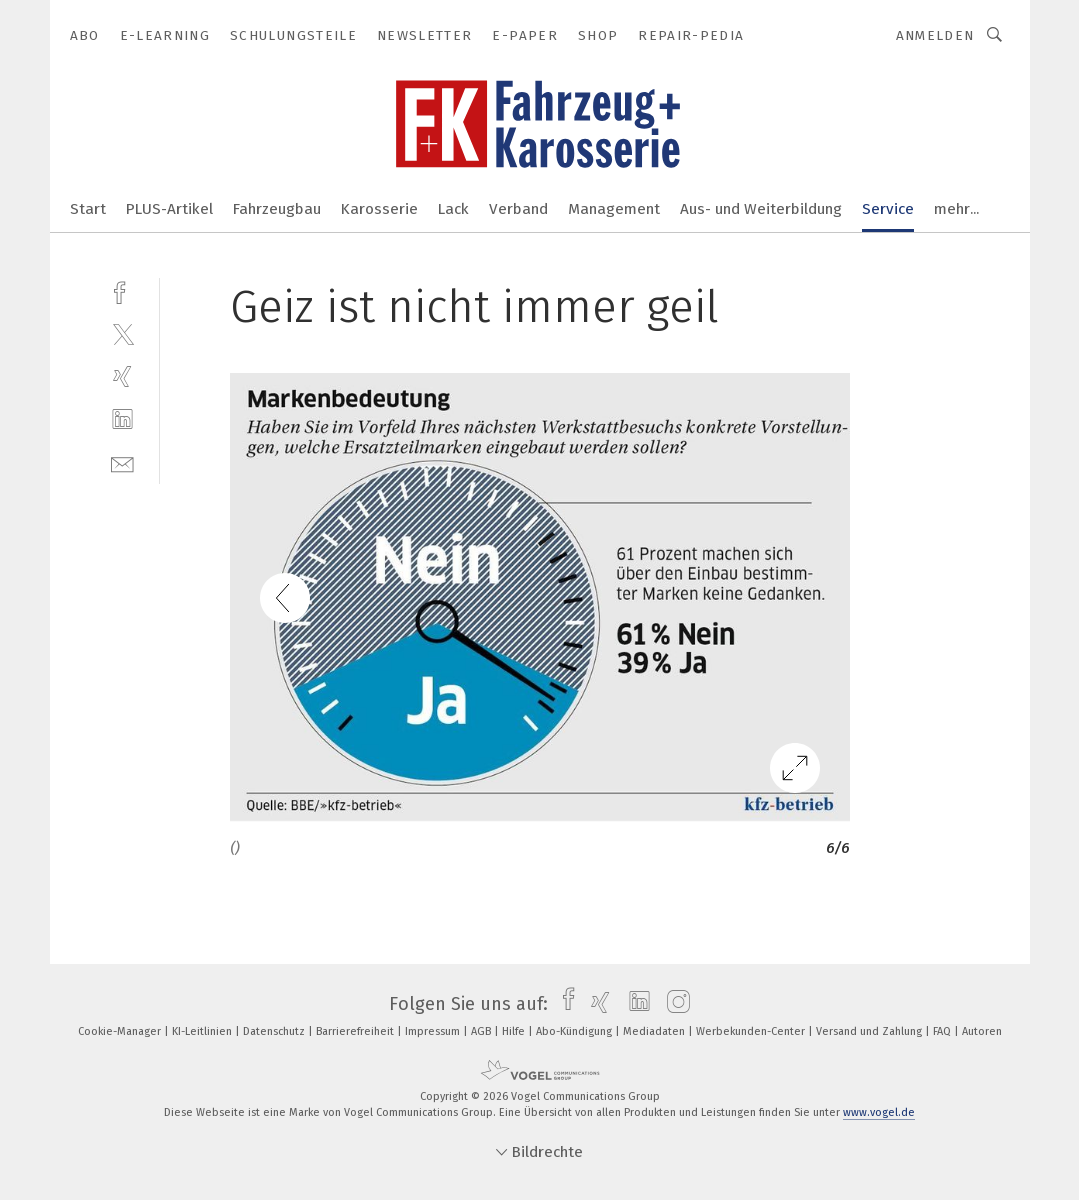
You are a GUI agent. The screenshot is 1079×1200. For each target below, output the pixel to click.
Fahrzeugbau (277, 209)
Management (614, 209)
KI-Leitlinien (203, 1031)
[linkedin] (122, 419)
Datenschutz (275, 1031)
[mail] (122, 462)
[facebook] (122, 290)
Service (888, 209)
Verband (518, 209)
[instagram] (673, 1004)
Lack (453, 209)
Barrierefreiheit (356, 1031)
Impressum (434, 1031)
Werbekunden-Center (752, 1031)
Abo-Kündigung (575, 1031)
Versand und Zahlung (870, 1031)
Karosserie (379, 209)
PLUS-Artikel (169, 209)
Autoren (982, 1031)
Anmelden (935, 35)
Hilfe (515, 1031)
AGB (482, 1031)
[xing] (122, 376)
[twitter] (122, 333)
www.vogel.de (879, 1112)
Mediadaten (655, 1031)
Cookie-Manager (121, 1031)
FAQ (943, 1031)
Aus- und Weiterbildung (761, 209)
